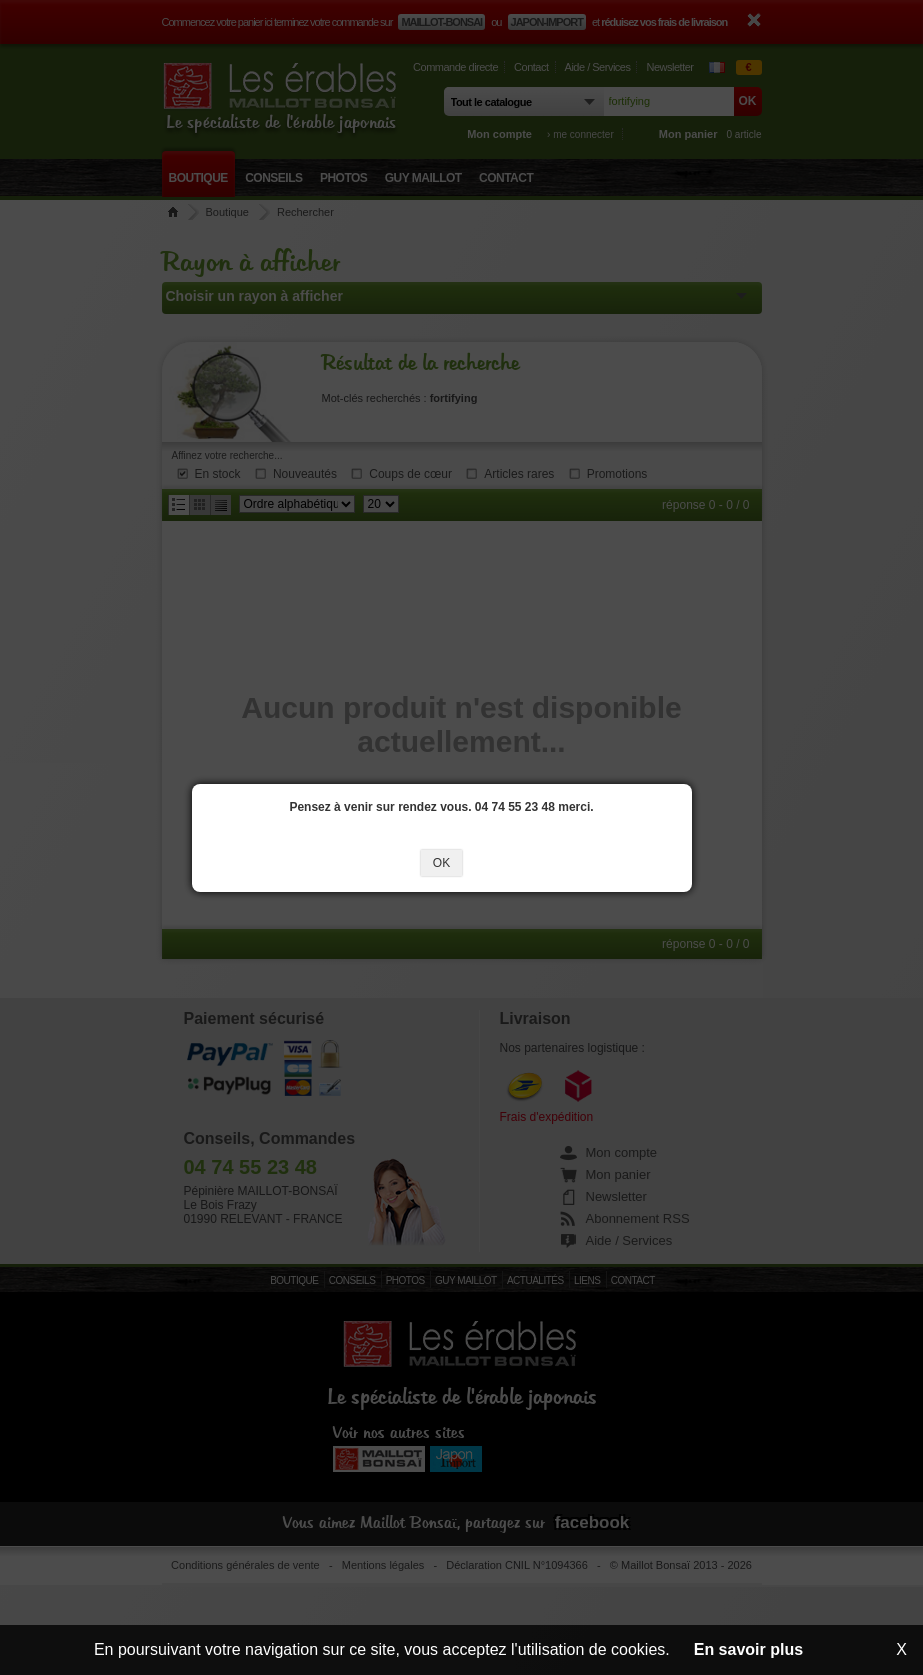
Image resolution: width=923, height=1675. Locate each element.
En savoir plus (748, 1649)
